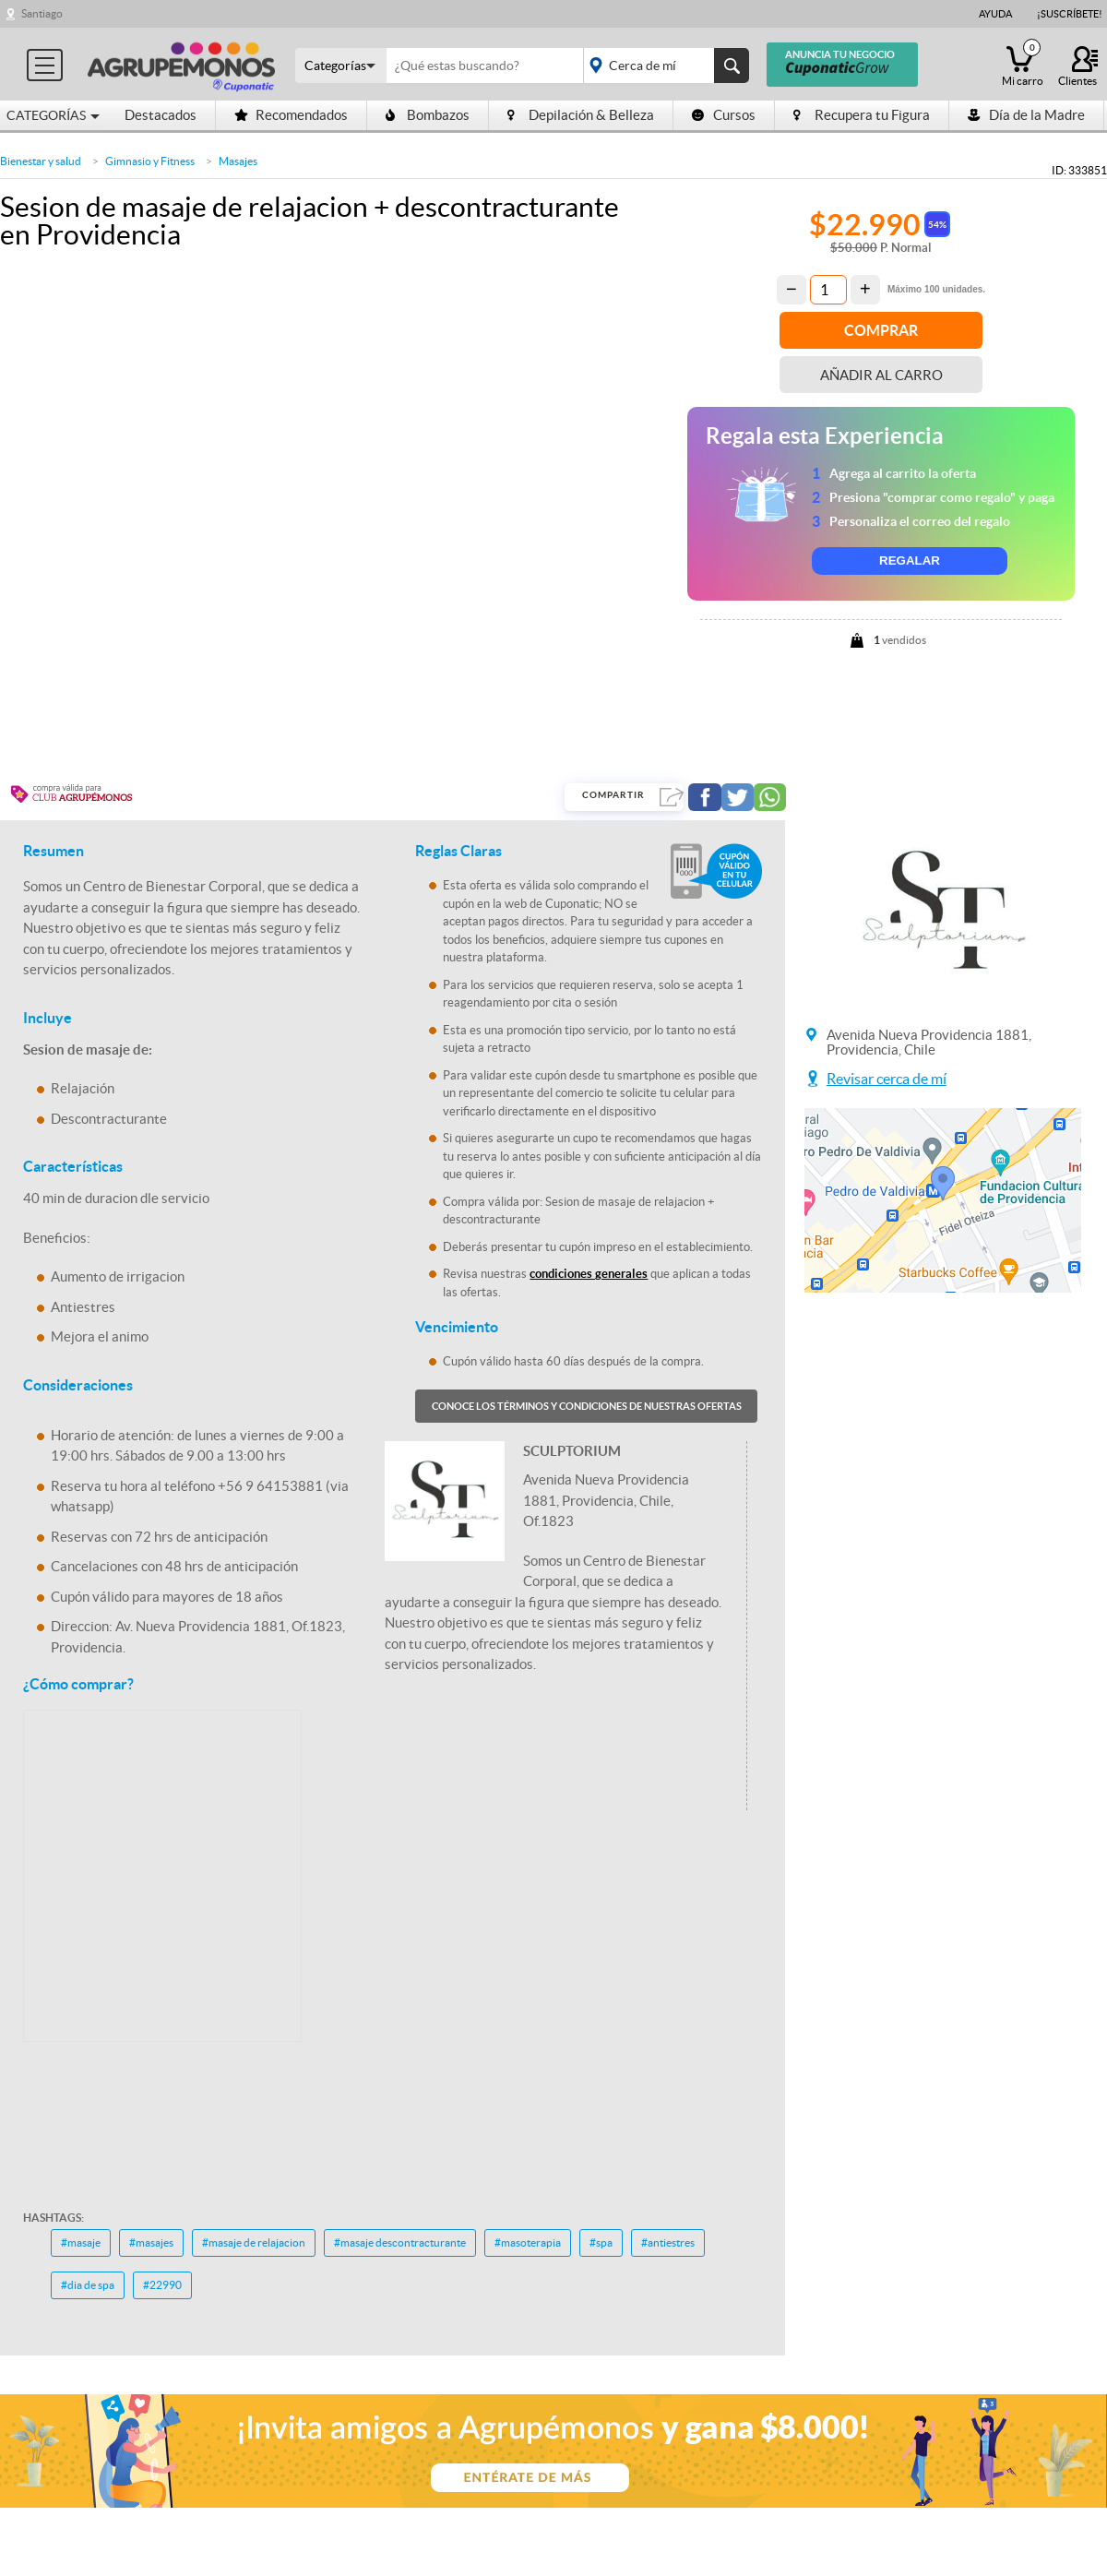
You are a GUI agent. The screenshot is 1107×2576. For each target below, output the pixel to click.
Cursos (724, 115)
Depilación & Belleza (580, 115)
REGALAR (909, 560)
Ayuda (995, 13)
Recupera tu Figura (861, 115)
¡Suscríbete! (1069, 13)
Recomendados (291, 115)
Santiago (42, 13)
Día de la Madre (1026, 115)
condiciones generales (589, 1274)
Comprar (881, 330)
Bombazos (428, 115)
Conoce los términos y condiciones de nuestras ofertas (587, 1406)
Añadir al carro (881, 375)
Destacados (160, 115)
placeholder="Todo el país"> (663, 65)
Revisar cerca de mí (886, 1078)
